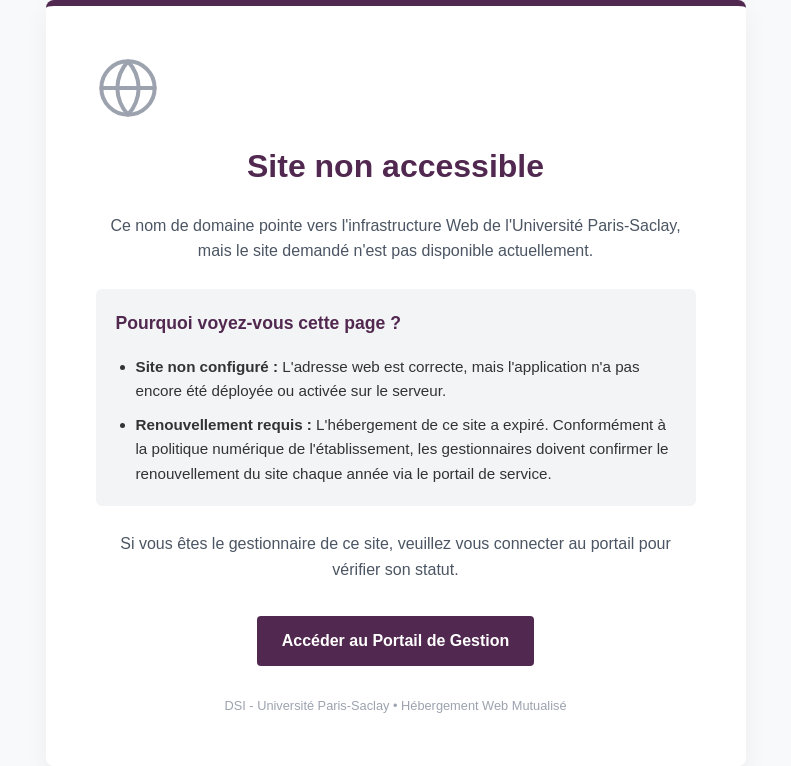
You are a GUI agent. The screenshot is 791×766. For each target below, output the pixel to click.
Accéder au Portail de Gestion (396, 640)
